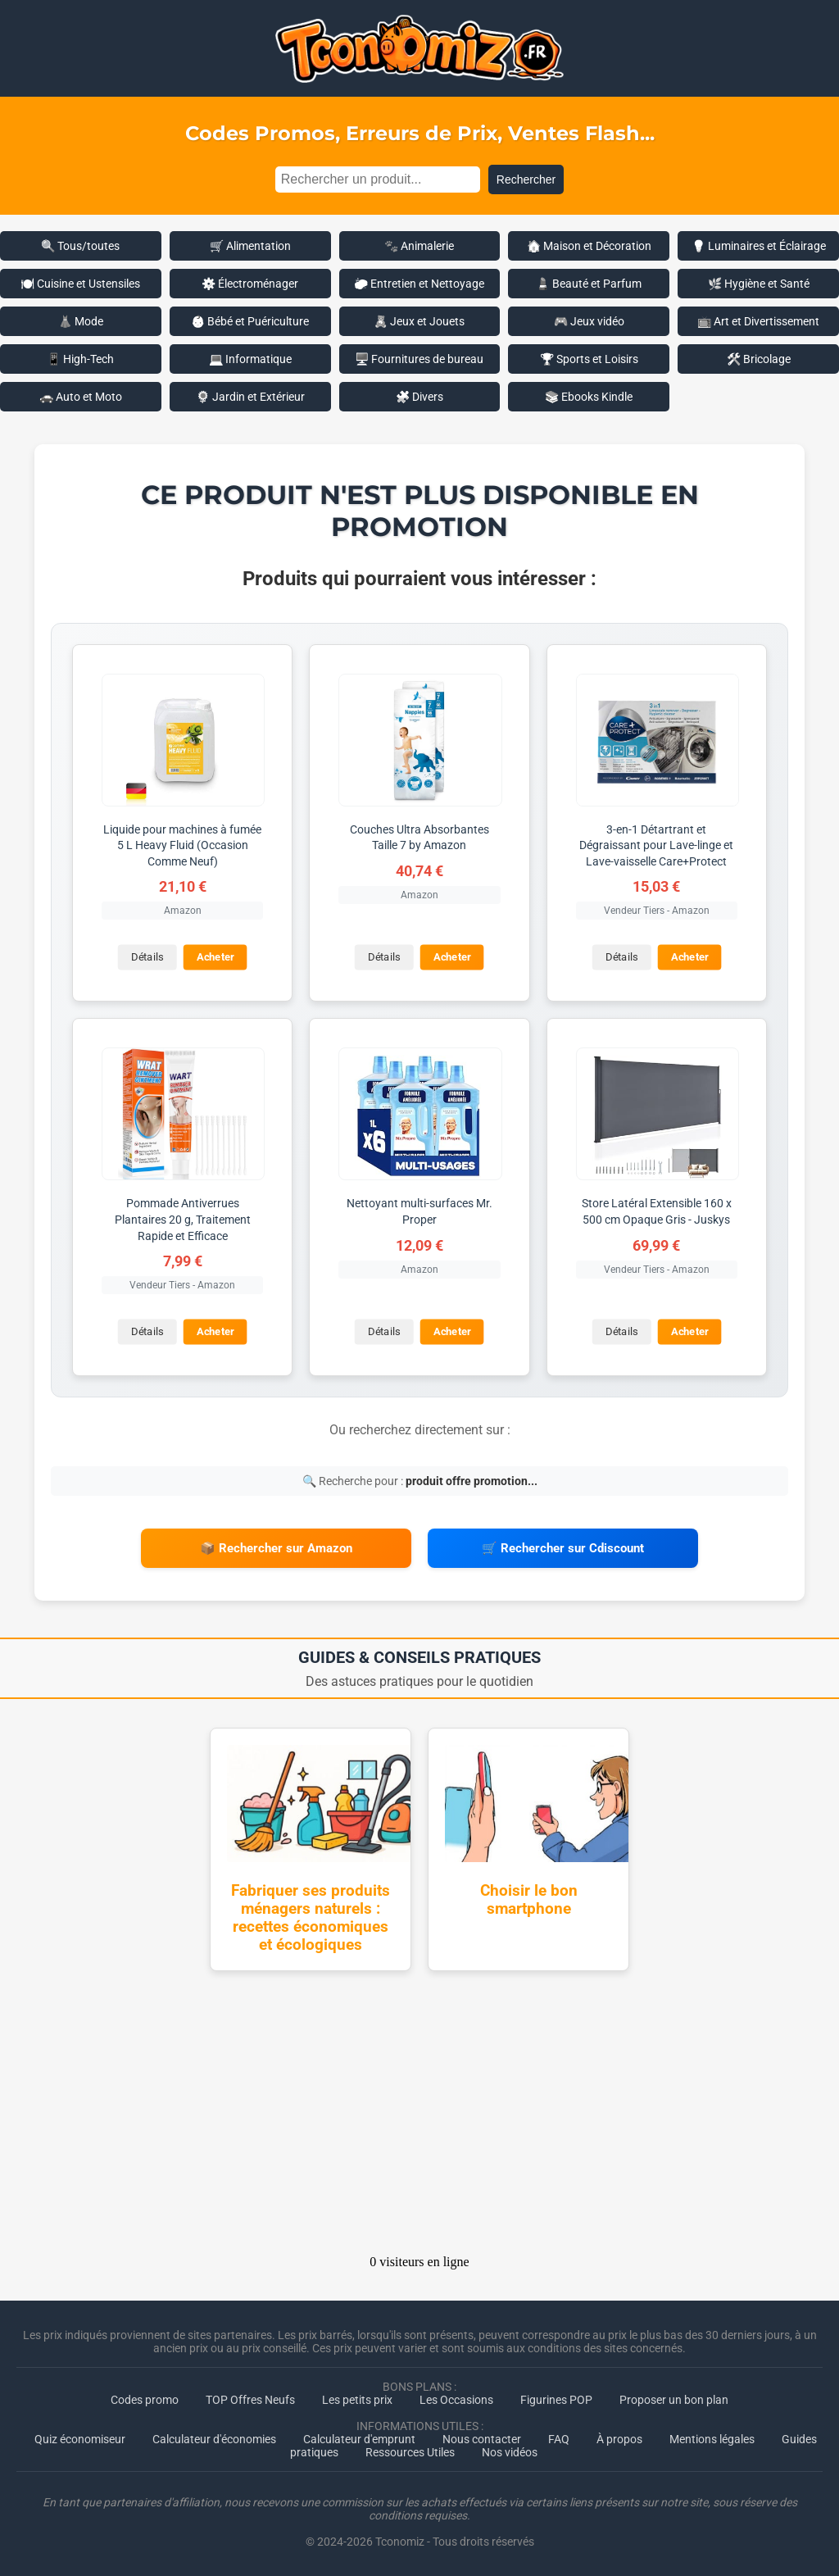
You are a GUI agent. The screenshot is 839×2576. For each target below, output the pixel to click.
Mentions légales (712, 2439)
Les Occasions (456, 2399)
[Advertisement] (419, 2118)
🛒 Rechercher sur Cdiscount (563, 1548)
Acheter (215, 958)
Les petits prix (357, 2399)
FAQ (558, 2439)
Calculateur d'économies (214, 2439)
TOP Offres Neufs (250, 2399)
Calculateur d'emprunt (359, 2439)
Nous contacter (481, 2439)
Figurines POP (556, 2399)
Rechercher (526, 179)
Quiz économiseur (79, 2439)
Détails (147, 958)
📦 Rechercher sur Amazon (276, 1548)
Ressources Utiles (410, 2452)
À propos (619, 2439)
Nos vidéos (509, 2452)
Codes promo (145, 2399)
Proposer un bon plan (673, 2399)
